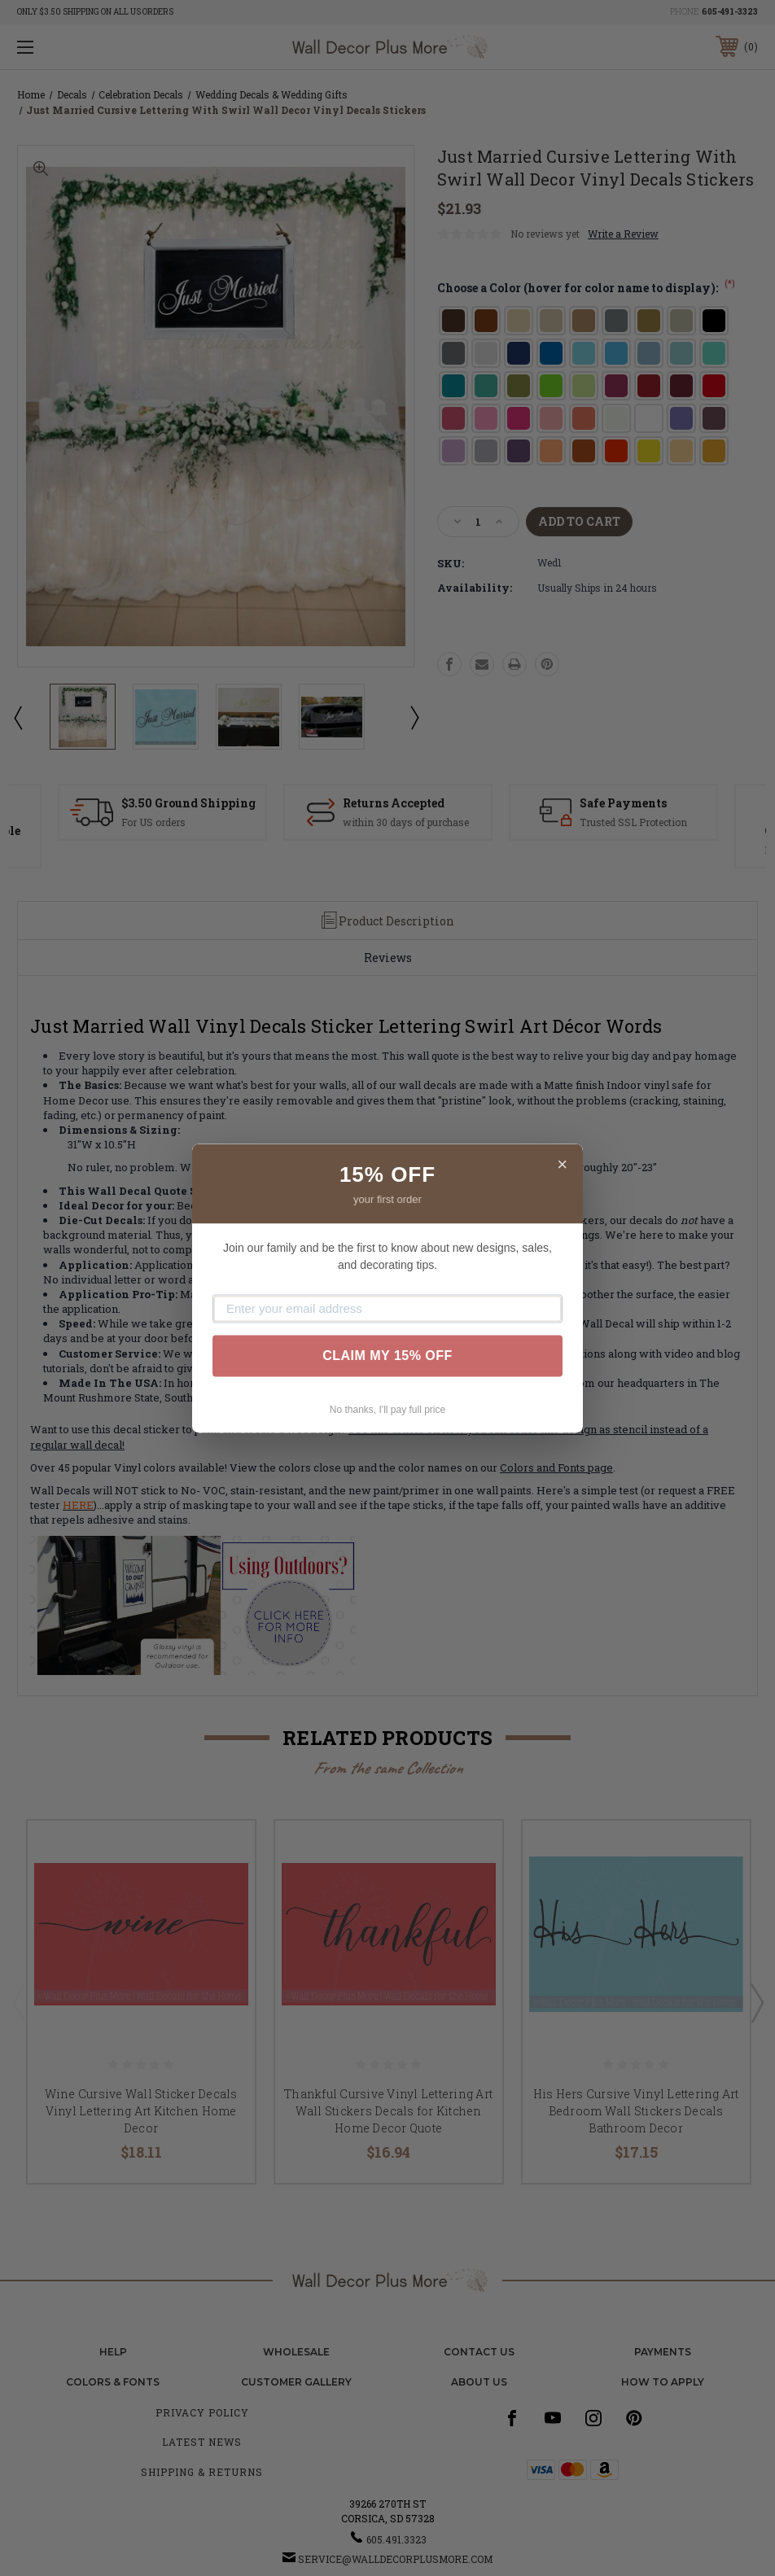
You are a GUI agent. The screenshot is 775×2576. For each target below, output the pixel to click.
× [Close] (562, 1164)
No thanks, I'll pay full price (387, 1409)
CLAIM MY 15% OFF (387, 1355)
